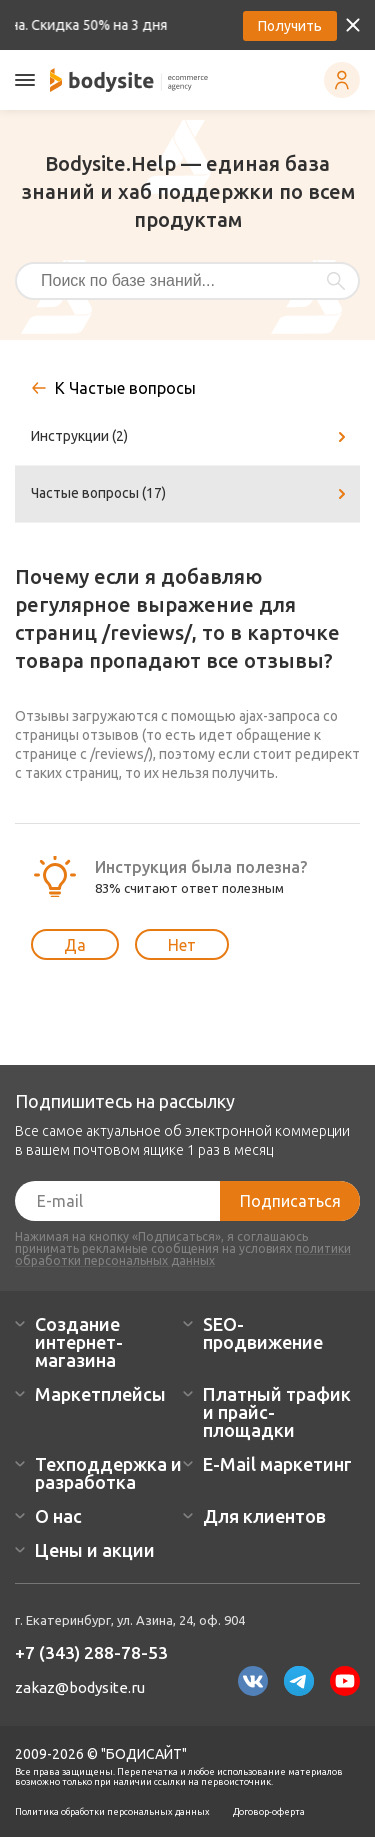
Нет (182, 945)
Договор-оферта (269, 1812)
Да (75, 945)
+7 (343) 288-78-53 (91, 1652)
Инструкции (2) (191, 437)
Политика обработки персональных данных (112, 1812)
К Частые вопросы (125, 388)
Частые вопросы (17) (191, 494)
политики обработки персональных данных (183, 1254)
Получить (290, 26)
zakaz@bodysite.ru (80, 1687)
